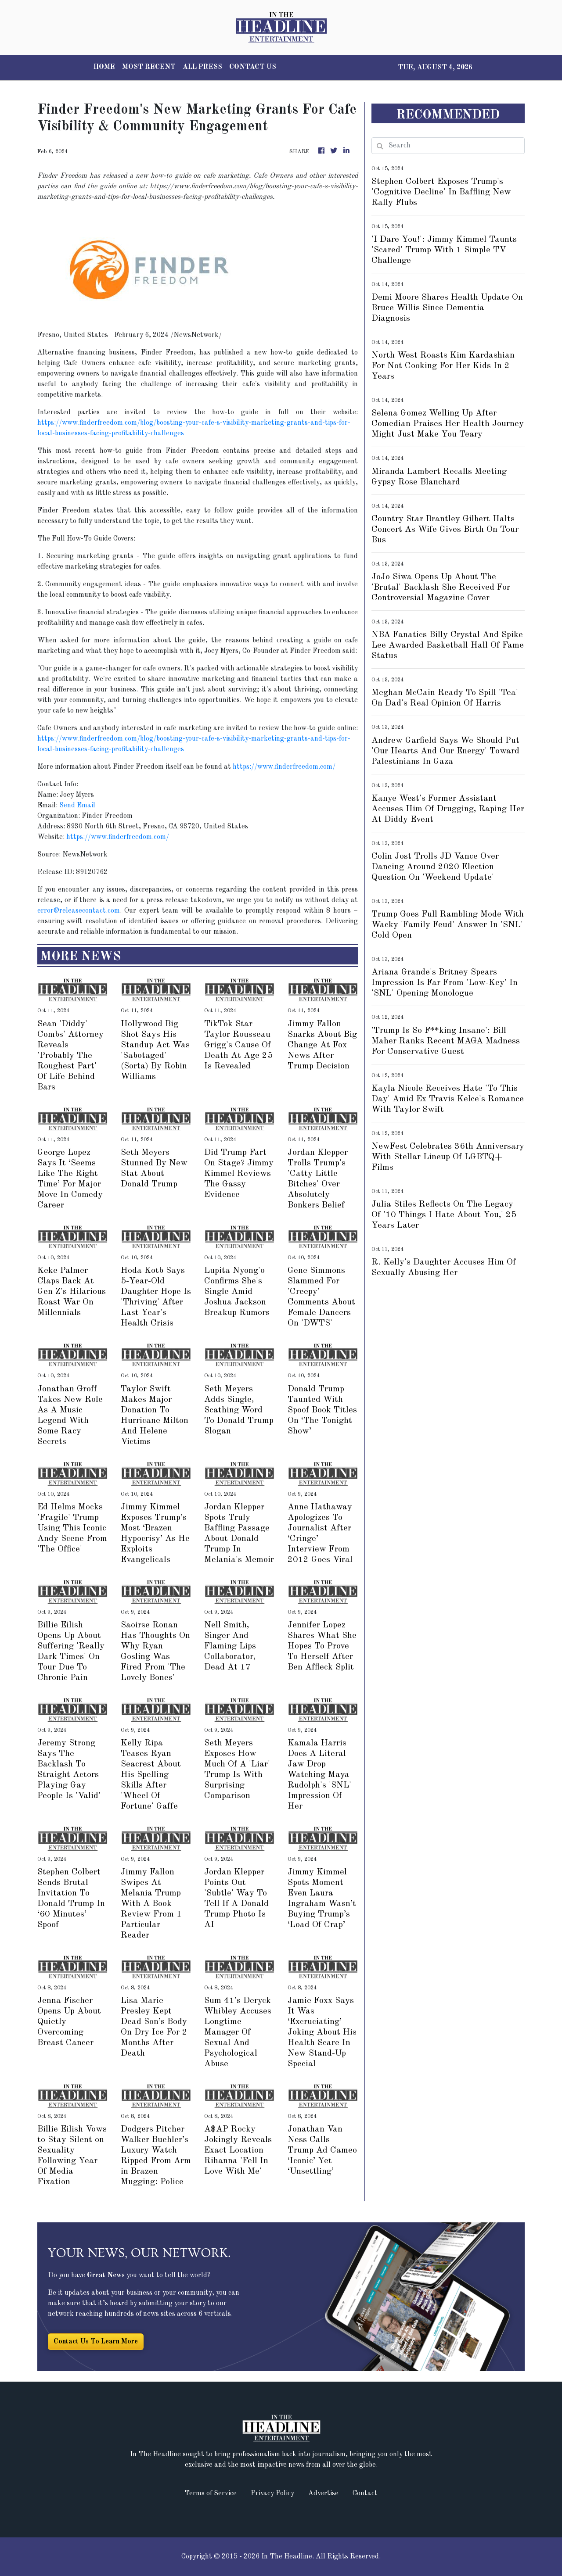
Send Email (77, 805)
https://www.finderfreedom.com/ (284, 766)
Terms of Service (210, 2493)
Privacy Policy (272, 2493)
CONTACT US (252, 67)
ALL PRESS (202, 67)
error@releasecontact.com (78, 910)
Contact (365, 2493)
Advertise (323, 2493)
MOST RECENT (149, 67)
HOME (104, 67)
